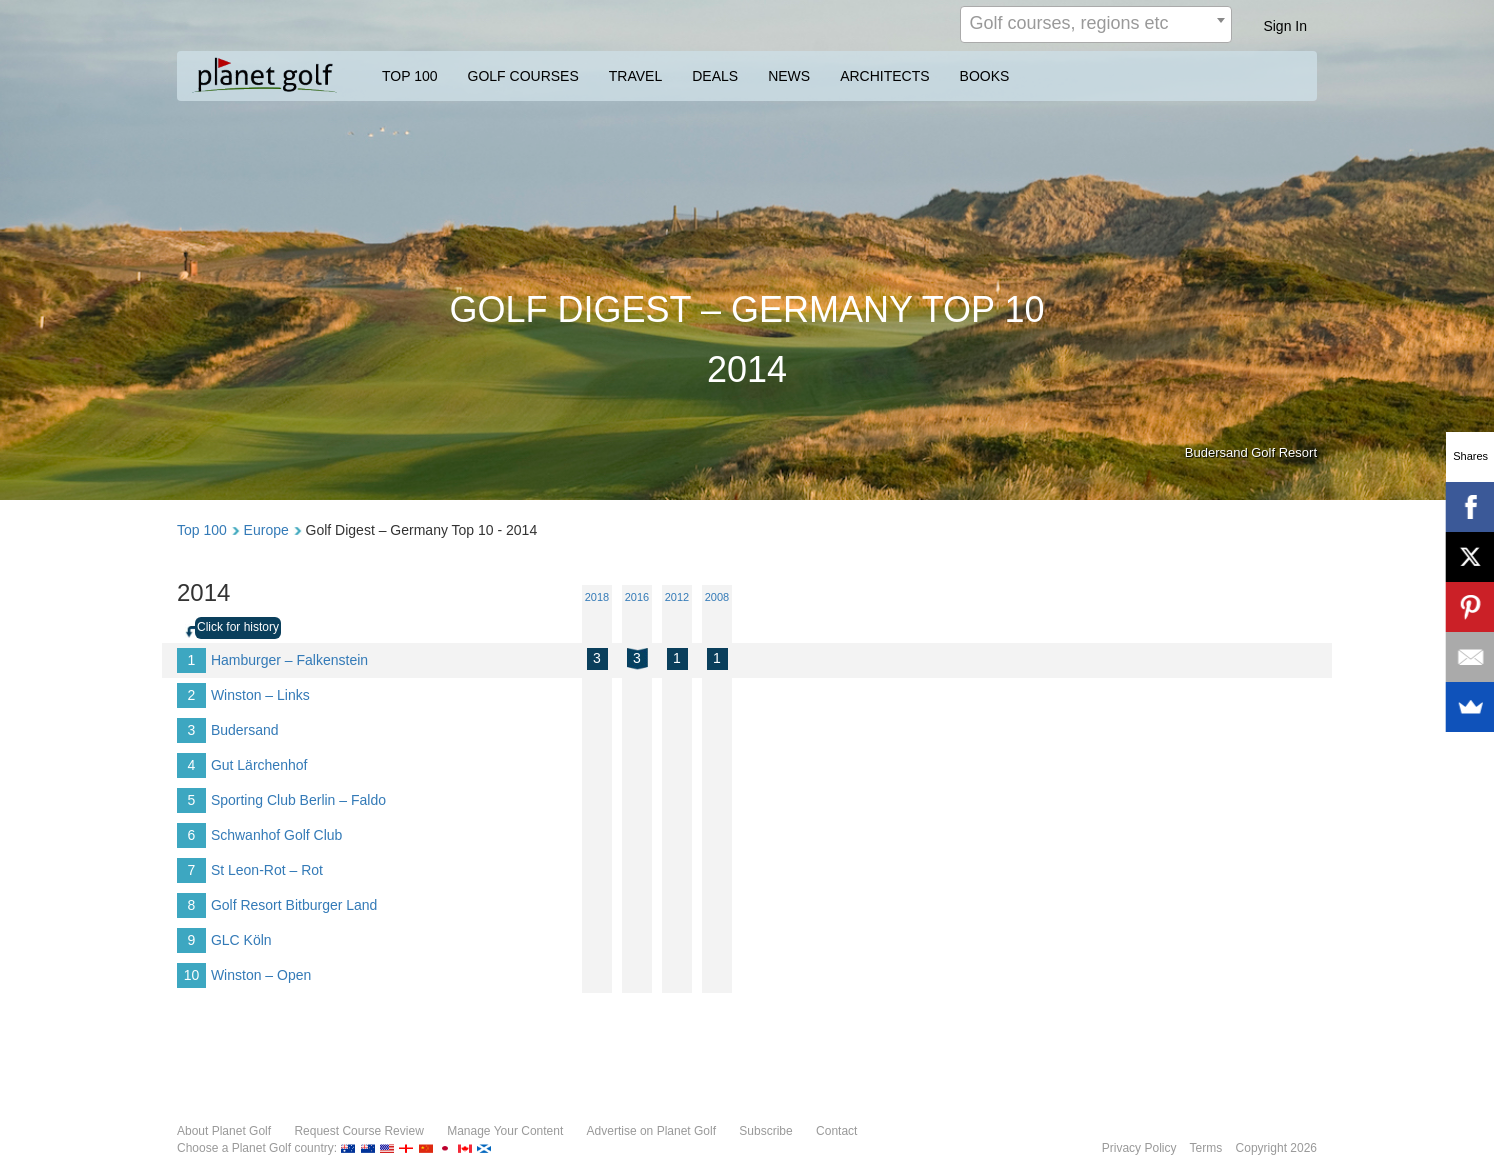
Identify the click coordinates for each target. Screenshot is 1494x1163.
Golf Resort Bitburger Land (294, 905)
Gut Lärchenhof (259, 765)
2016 (637, 597)
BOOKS (985, 76)
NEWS (789, 76)
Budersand (245, 730)
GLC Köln (241, 940)
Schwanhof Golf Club (277, 835)
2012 (677, 597)
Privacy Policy (1139, 1148)
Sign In (1285, 26)
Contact (836, 1131)
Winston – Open (261, 975)
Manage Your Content (505, 1131)
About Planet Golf (224, 1131)
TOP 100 (410, 76)
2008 (717, 597)
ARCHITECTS (884, 76)
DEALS (715, 76)
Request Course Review (358, 1131)
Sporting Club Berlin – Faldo (298, 800)
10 (192, 975)
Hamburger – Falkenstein (289, 660)
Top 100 (202, 530)
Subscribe (765, 1131)
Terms (1206, 1148)
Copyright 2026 (1276, 1148)
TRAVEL (635, 76)
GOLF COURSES (523, 76)
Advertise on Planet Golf (651, 1131)
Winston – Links (260, 695)
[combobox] (1096, 24)
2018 (597, 597)
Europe (266, 530)
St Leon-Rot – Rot (267, 870)
